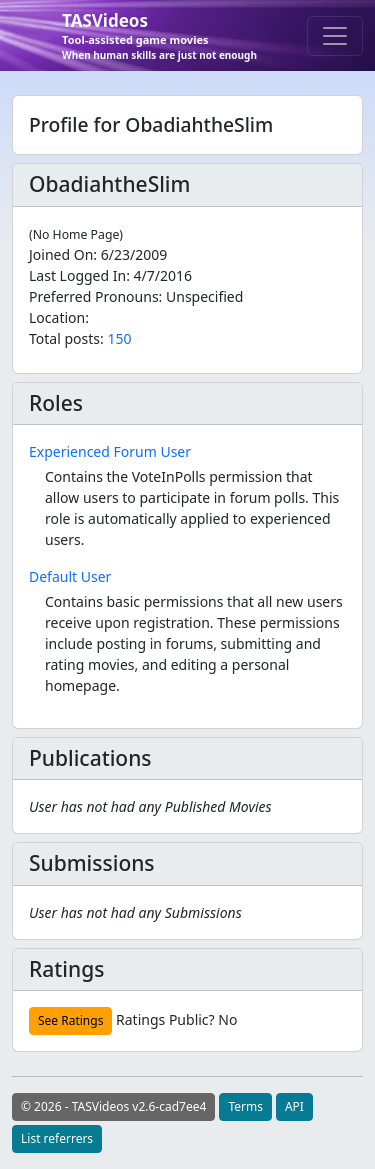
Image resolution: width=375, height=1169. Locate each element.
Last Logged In (77, 275)
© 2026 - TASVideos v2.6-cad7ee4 (113, 1106)
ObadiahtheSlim (109, 184)
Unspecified (204, 296)
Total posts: (66, 338)
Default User (70, 576)
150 (119, 338)
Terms (245, 1106)
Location (57, 317)
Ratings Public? (165, 1019)
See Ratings (70, 1020)
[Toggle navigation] (335, 36)
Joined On (61, 254)
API (294, 1106)
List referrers (57, 1138)
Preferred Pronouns (94, 296)
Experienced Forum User (110, 451)
